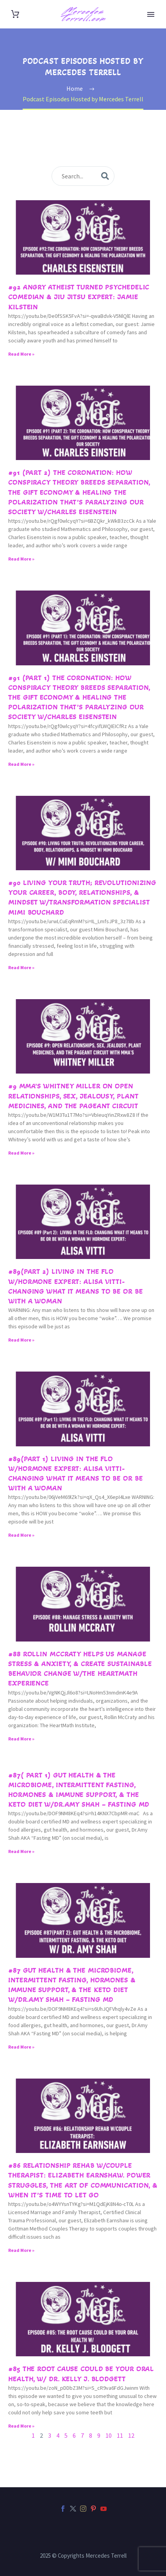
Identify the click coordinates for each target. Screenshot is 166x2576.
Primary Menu (150, 14)
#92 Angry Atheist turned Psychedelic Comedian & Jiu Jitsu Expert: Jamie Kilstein (78, 297)
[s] (83, 176)
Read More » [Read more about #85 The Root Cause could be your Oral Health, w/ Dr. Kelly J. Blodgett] (21, 2426)
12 (131, 2435)
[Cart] (15, 14)
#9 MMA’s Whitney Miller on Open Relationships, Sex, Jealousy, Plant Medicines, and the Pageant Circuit (73, 1096)
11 (120, 2435)
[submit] (105, 176)
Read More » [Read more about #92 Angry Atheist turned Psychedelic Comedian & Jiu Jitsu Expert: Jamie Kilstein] (21, 354)
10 (108, 2435)
